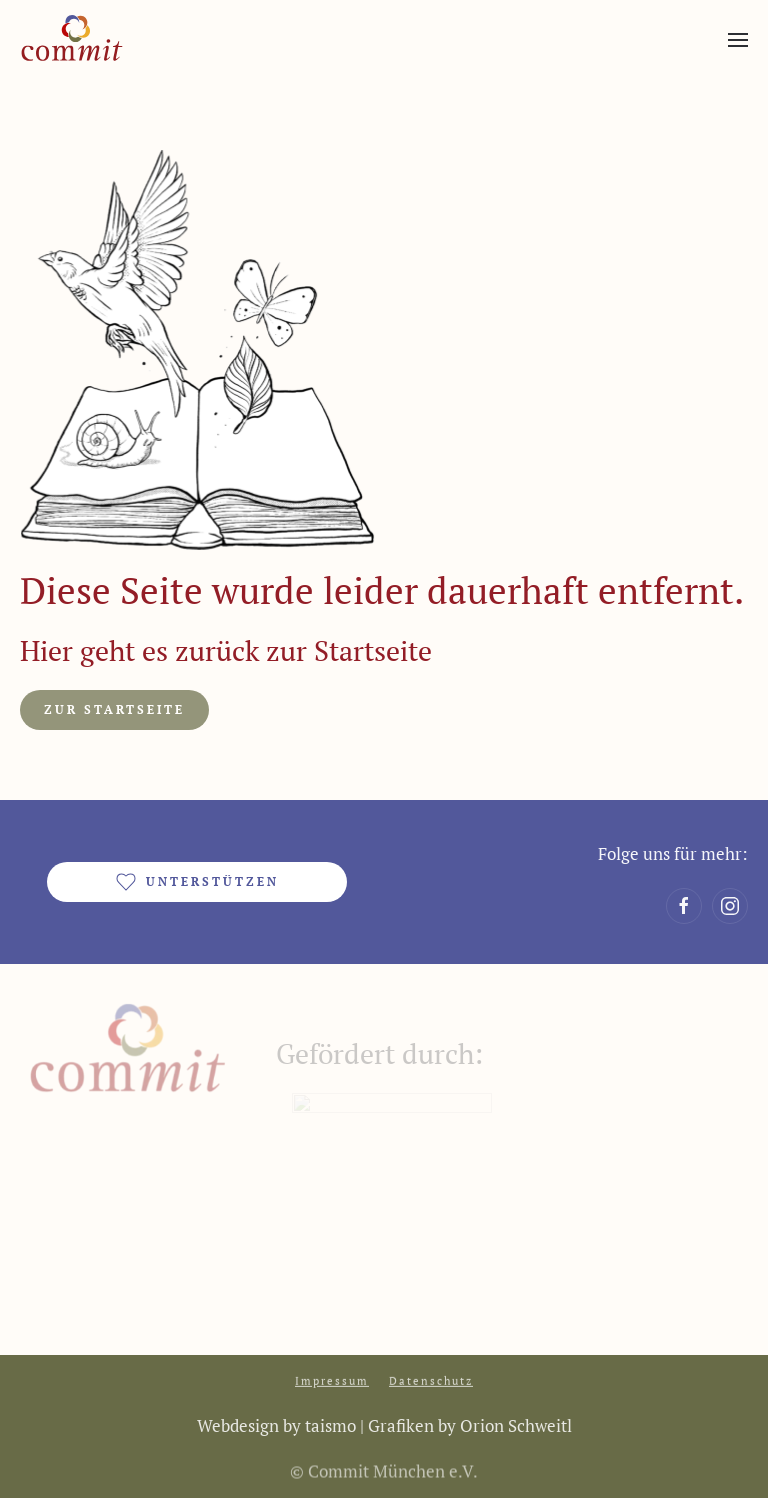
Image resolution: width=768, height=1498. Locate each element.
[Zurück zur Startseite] (72, 40)
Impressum (332, 1379)
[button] (738, 40)
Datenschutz (431, 1379)
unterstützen (197, 882)
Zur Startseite (114, 709)
